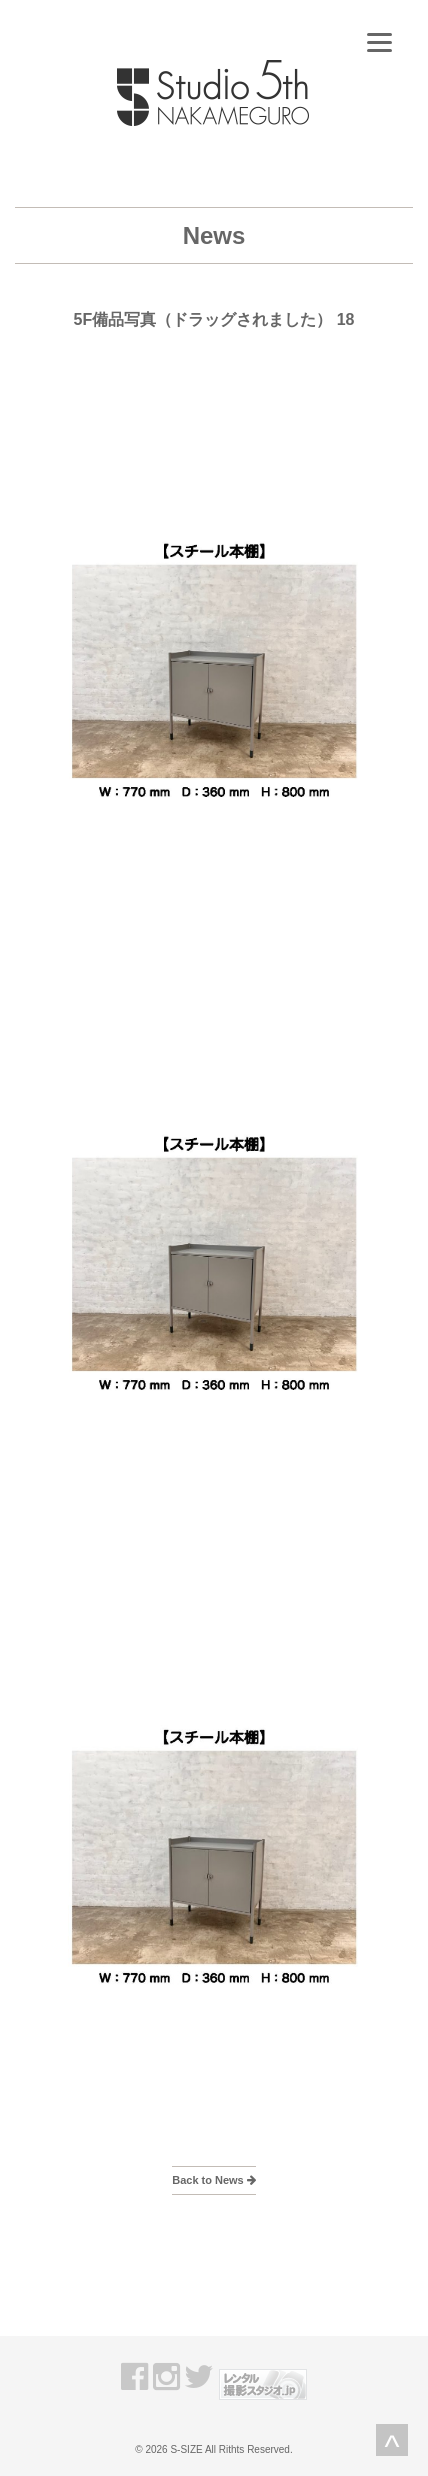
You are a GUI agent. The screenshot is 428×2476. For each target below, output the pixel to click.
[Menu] (379, 42)
